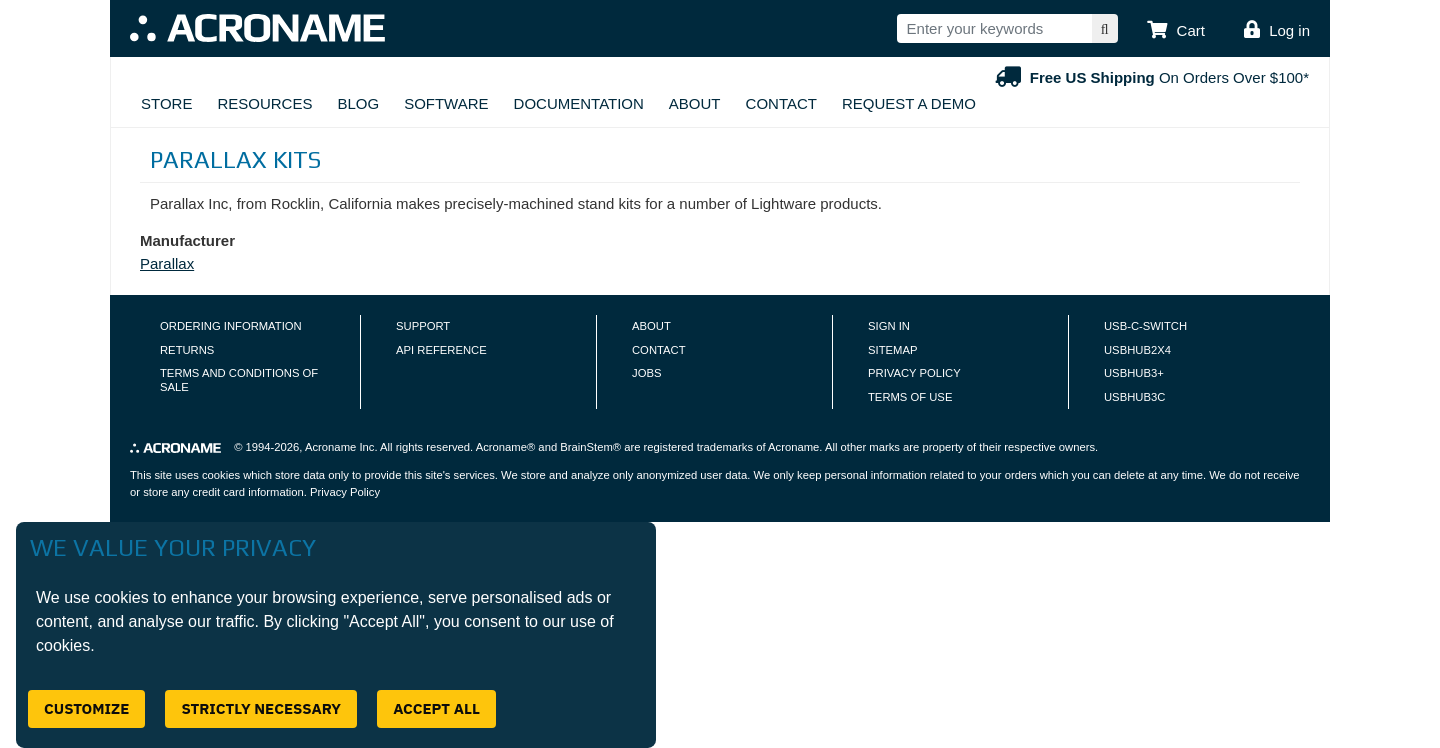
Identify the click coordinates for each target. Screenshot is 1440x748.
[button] (1176, 31)
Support (423, 326)
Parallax (167, 263)
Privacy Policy (914, 373)
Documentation (579, 103)
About (695, 103)
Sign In (889, 326)
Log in (1289, 30)
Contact (781, 103)
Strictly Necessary (261, 708)
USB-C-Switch (1145, 326)
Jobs (646, 373)
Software (446, 103)
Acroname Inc (339, 447)
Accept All (436, 708)
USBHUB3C (1134, 397)
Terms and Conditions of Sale (239, 380)
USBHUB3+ (1134, 373)
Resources (264, 103)
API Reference (441, 350)
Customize (86, 708)
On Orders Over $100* (1150, 77)
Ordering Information (231, 326)
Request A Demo (909, 103)
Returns (187, 350)
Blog (358, 103)
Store (166, 103)
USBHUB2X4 (1137, 350)
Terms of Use (910, 397)
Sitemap (892, 350)
